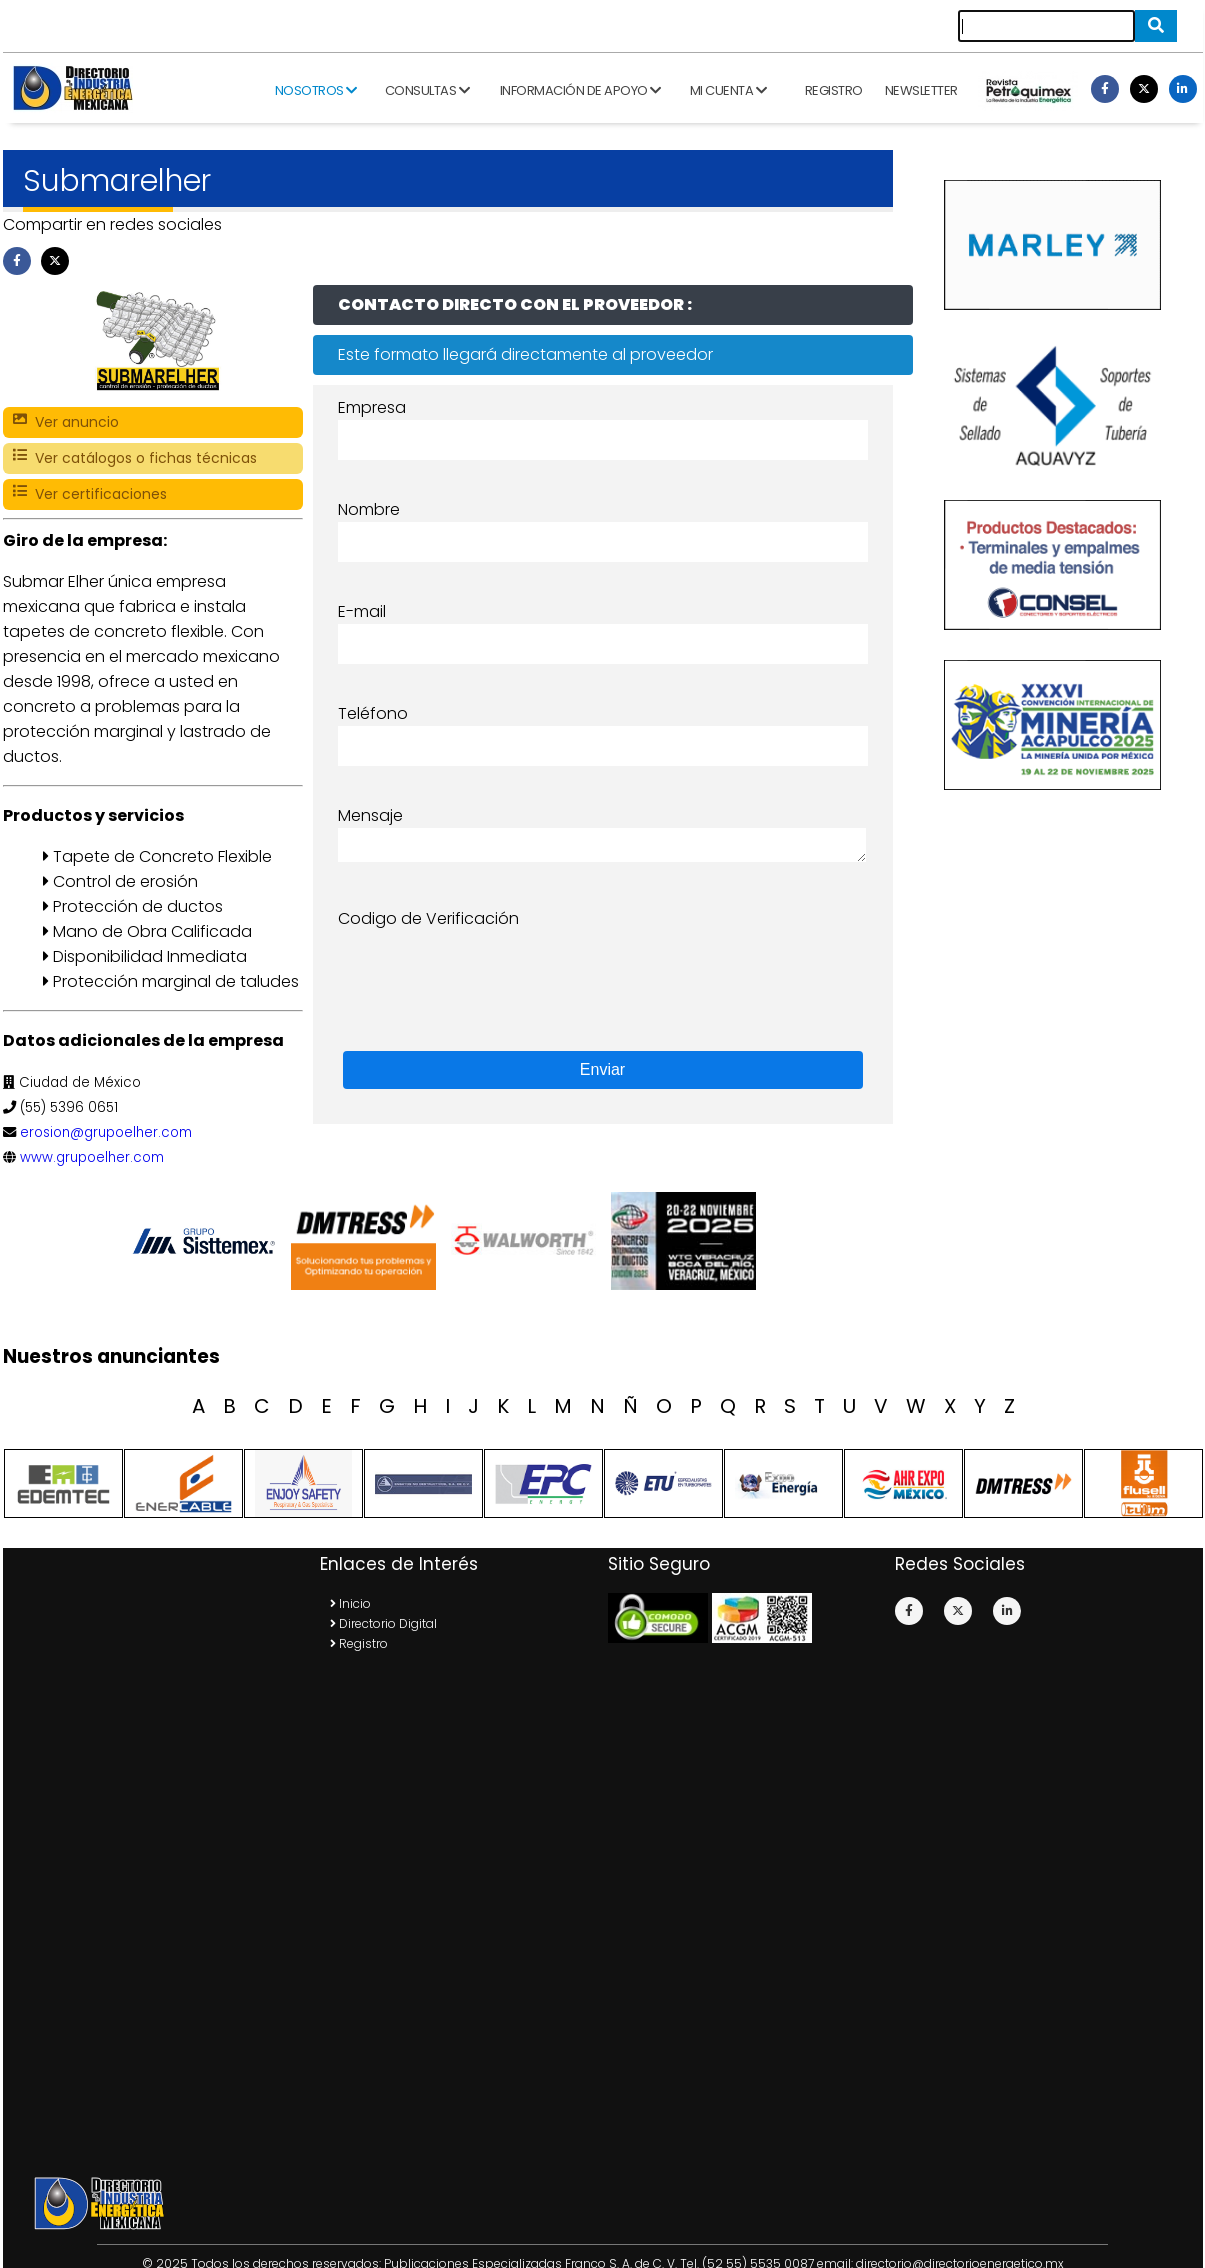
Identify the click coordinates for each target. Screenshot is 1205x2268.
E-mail (362, 611)
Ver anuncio (66, 422)
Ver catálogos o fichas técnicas (135, 458)
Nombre (369, 509)
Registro (834, 90)
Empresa (372, 407)
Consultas (427, 90)
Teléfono (373, 713)
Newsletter (921, 90)
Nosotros (316, 90)
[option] (208, 1241)
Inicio (350, 1603)
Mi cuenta (728, 90)
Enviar (602, 1069)
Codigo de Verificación (428, 918)
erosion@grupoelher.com (106, 1132)
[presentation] (490, 970)
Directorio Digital (383, 1623)
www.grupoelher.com (92, 1157)
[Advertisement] (171, 1861)
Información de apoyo (580, 90)
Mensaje (370, 815)
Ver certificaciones (90, 494)
